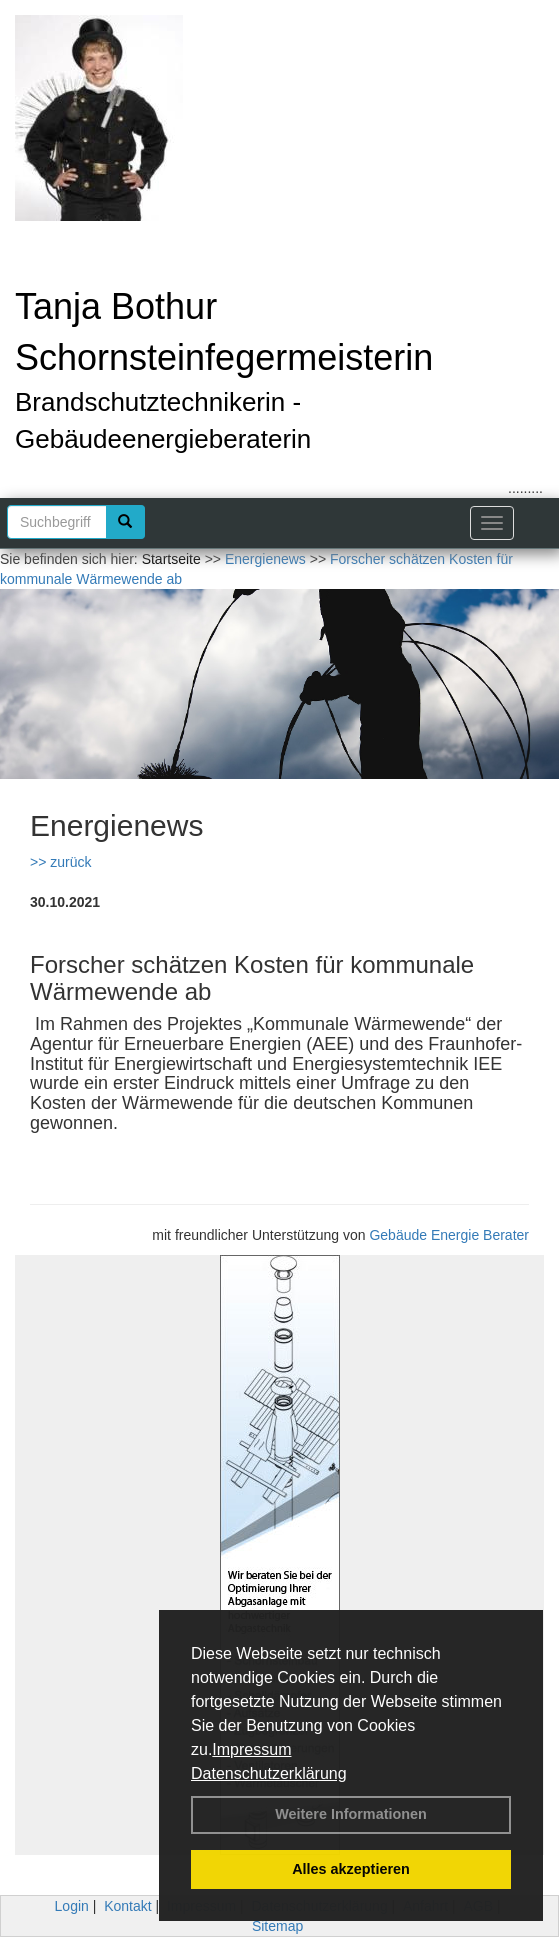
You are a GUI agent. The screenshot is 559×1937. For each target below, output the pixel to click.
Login (72, 1906)
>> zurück (60, 862)
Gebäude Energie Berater (449, 1235)
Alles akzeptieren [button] (351, 1869)
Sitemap (277, 1926)
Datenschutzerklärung (269, 1773)
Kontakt (127, 1906)
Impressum (251, 1749)
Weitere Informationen (351, 1814)
